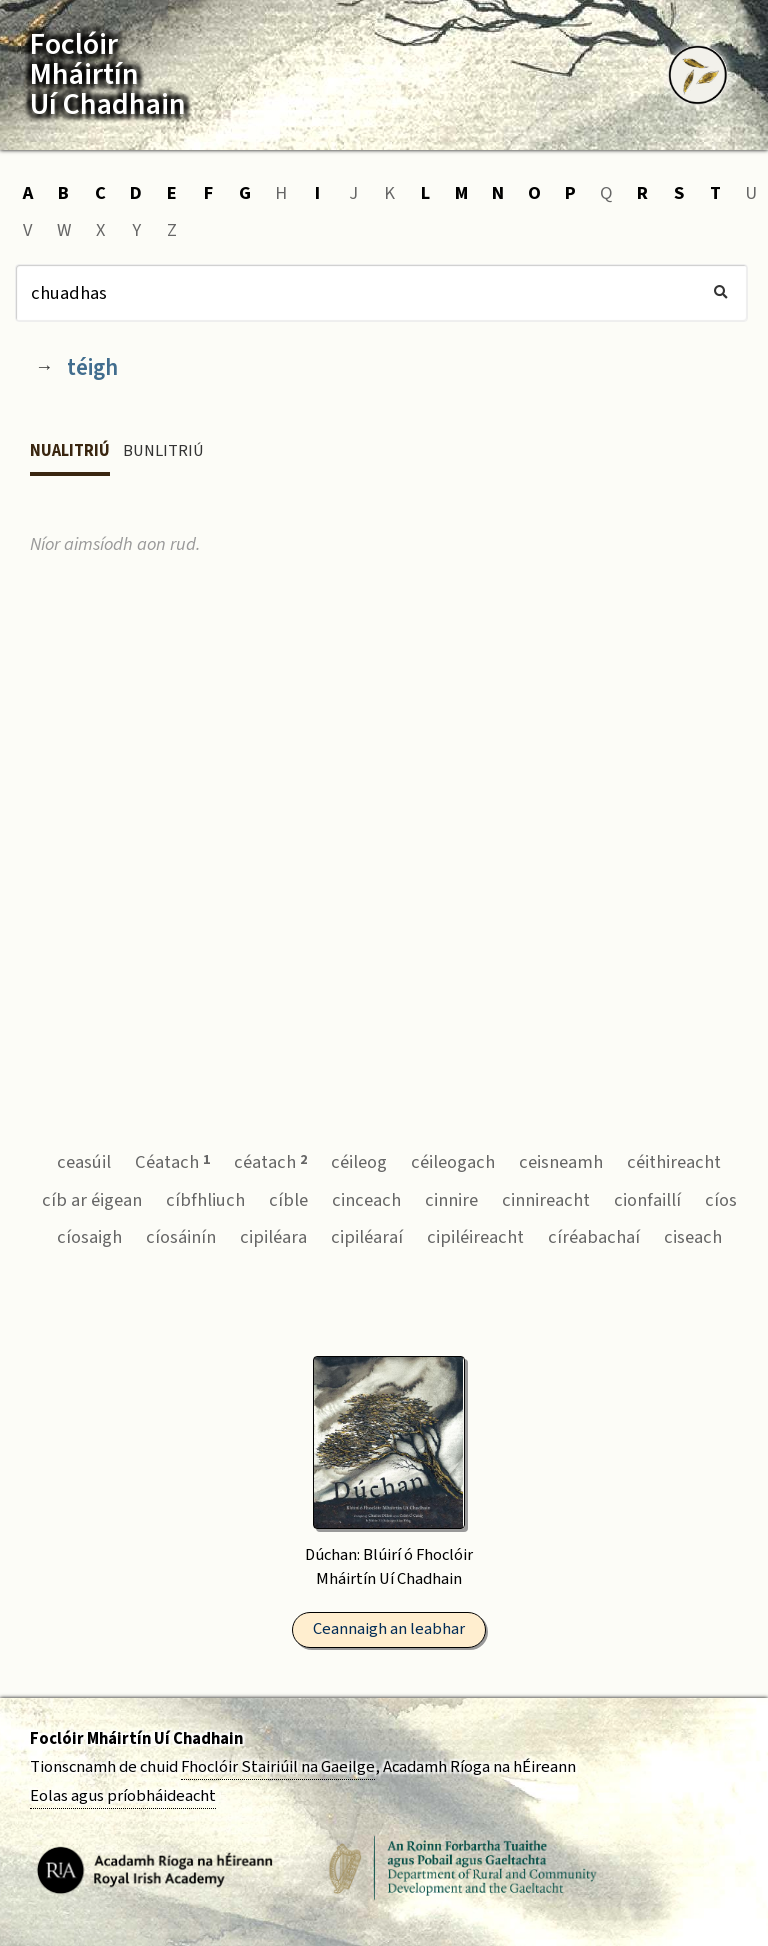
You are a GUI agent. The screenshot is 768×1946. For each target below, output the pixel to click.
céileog (359, 1162)
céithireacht (674, 1162)
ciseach (693, 1237)
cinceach (366, 1200)
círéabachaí (594, 1237)
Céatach (172, 1162)
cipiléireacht (475, 1237)
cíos (721, 1200)
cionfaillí (647, 1200)
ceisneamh (561, 1162)
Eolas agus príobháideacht (123, 1796)
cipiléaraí (367, 1237)
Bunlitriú (163, 451)
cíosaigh (89, 1237)
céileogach (453, 1162)
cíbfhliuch (205, 1200)
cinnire (451, 1200)
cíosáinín (181, 1237)
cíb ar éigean (92, 1200)
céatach (270, 1162)
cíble (288, 1200)
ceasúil (84, 1162)
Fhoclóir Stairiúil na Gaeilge (278, 1767)
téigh (92, 367)
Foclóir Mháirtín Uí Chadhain (136, 1739)
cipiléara (273, 1237)
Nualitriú (70, 451)
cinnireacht (546, 1200)
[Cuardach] (381, 293)
